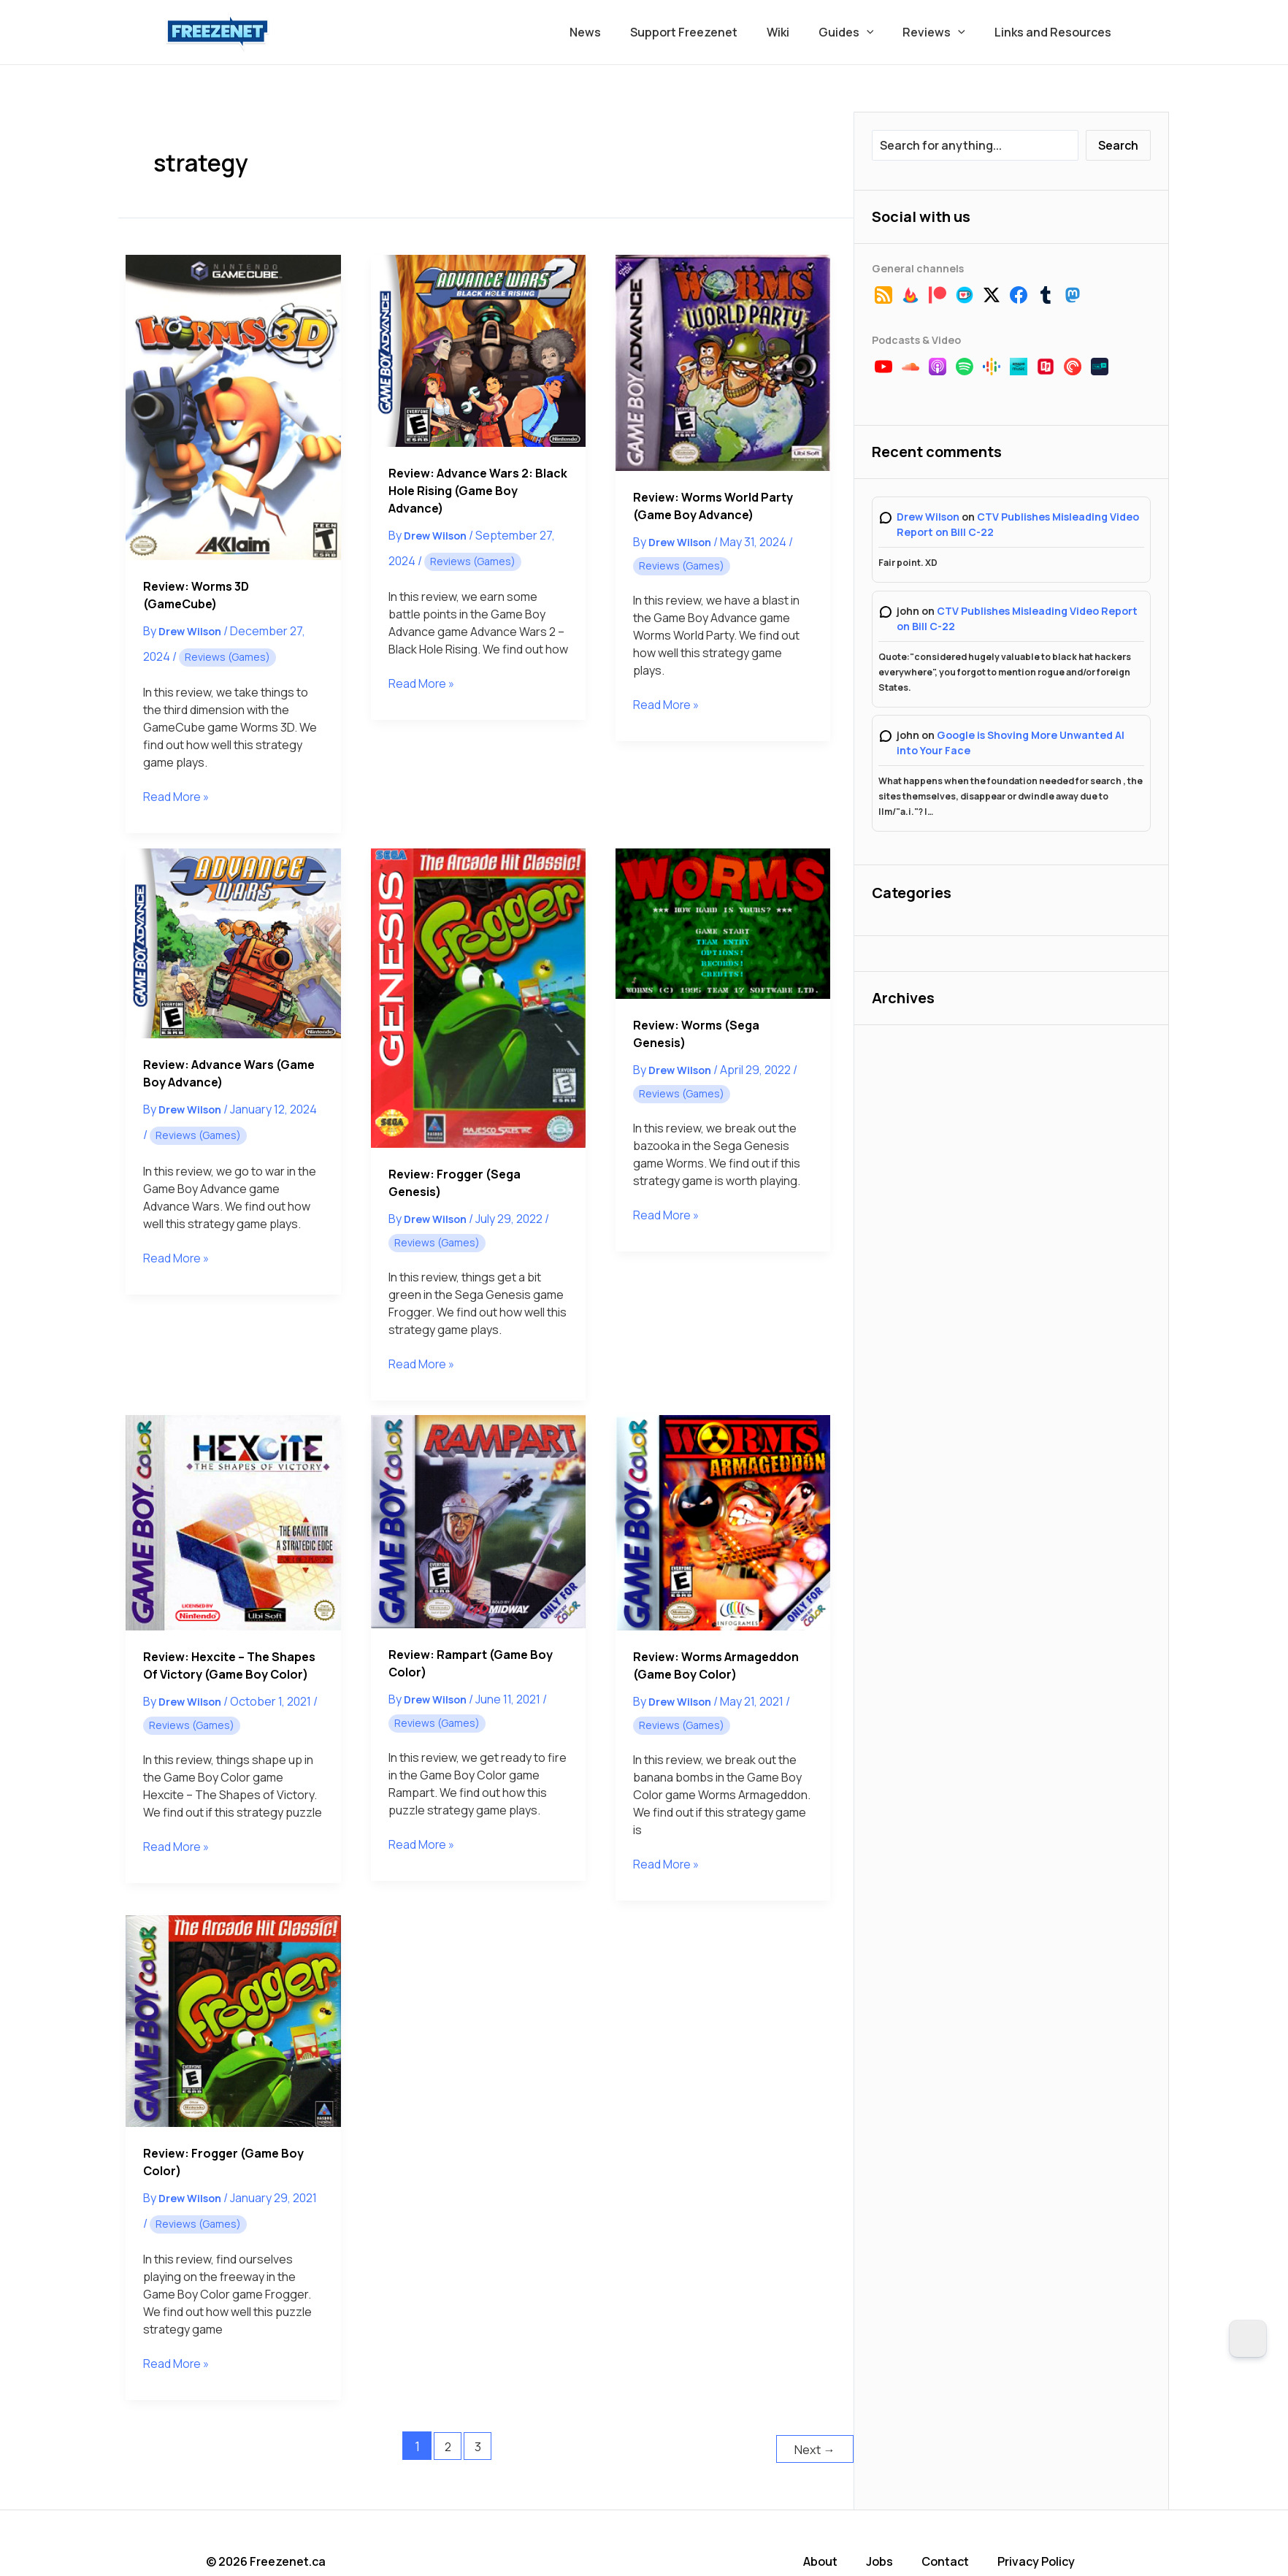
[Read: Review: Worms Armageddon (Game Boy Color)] (723, 1522)
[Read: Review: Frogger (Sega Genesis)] (478, 997)
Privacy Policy (1043, 2558)
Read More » (176, 797)
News (617, 32)
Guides (861, 32)
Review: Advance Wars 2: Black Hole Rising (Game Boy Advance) (477, 490)
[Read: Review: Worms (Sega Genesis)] (723, 923)
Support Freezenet (710, 32)
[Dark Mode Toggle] (1248, 2338)
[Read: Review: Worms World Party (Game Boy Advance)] (723, 362)
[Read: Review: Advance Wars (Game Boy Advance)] (233, 943)
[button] (881, 32)
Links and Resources (1055, 32)
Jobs (888, 2558)
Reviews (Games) (227, 657)
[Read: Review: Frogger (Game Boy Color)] (233, 2020)
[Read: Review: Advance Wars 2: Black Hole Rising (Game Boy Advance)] (478, 350)
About (830, 2558)
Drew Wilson (928, 517)
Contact (953, 2558)
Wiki (798, 32)
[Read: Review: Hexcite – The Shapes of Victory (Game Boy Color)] (233, 1522)
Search (1118, 145)
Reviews (942, 32)
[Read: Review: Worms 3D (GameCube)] (233, 407)
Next (813, 2446)
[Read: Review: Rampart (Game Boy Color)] (478, 1521)
